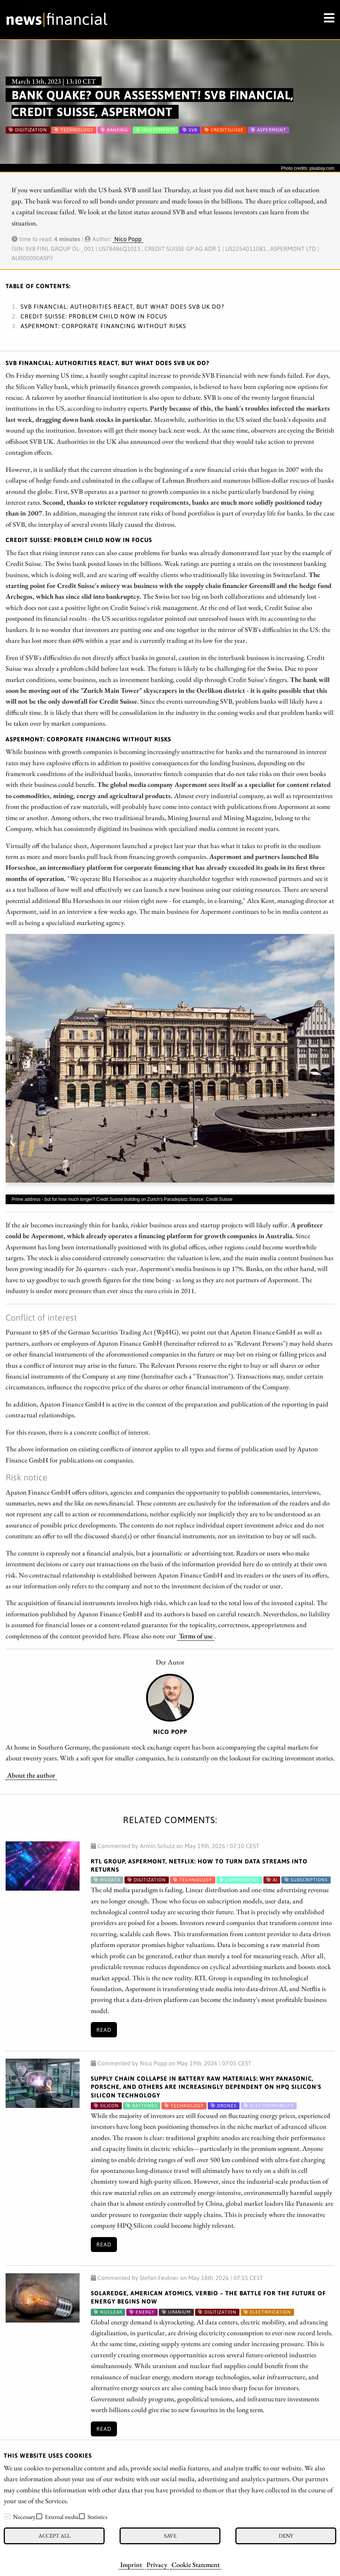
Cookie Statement (195, 2564)
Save (170, 2535)
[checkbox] (7, 2516)
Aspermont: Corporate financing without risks (103, 326)
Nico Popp (128, 239)
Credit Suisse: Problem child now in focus (94, 316)
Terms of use (196, 1635)
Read (103, 2030)
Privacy (156, 2564)
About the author (31, 1774)
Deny (286, 2535)
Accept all (54, 2535)
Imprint (131, 2564)
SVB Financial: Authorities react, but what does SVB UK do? (122, 306)
